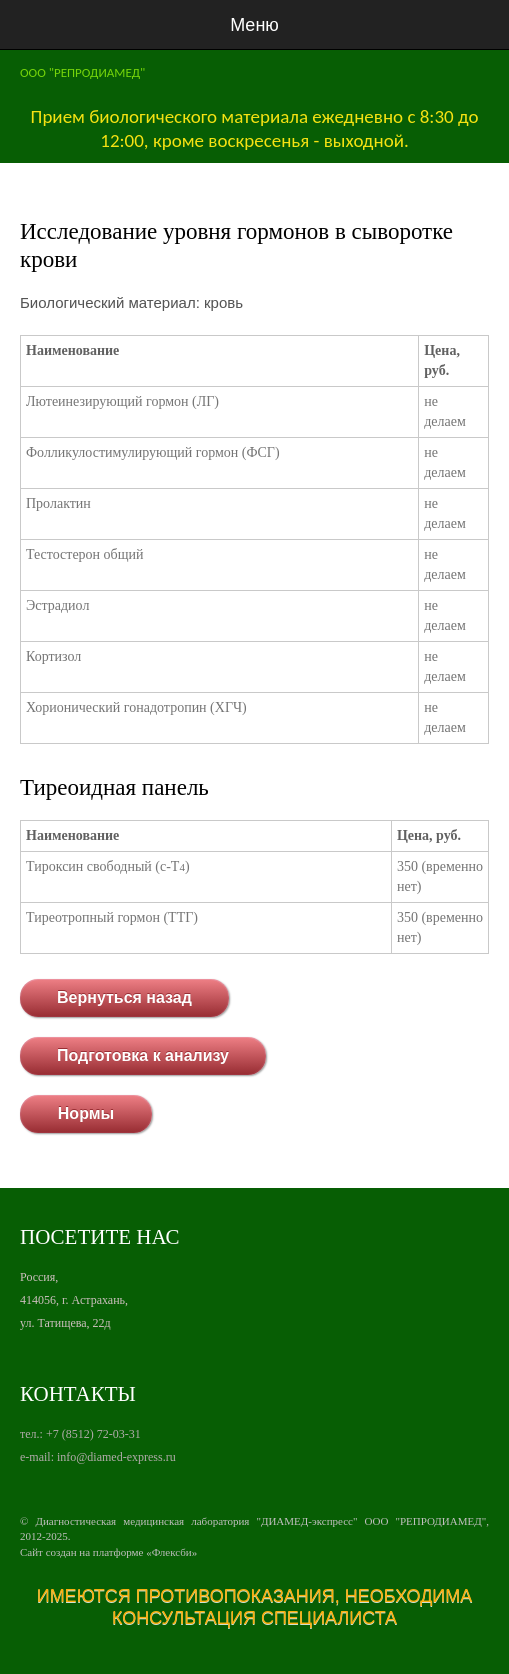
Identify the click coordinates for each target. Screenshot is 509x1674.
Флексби (172, 1552)
